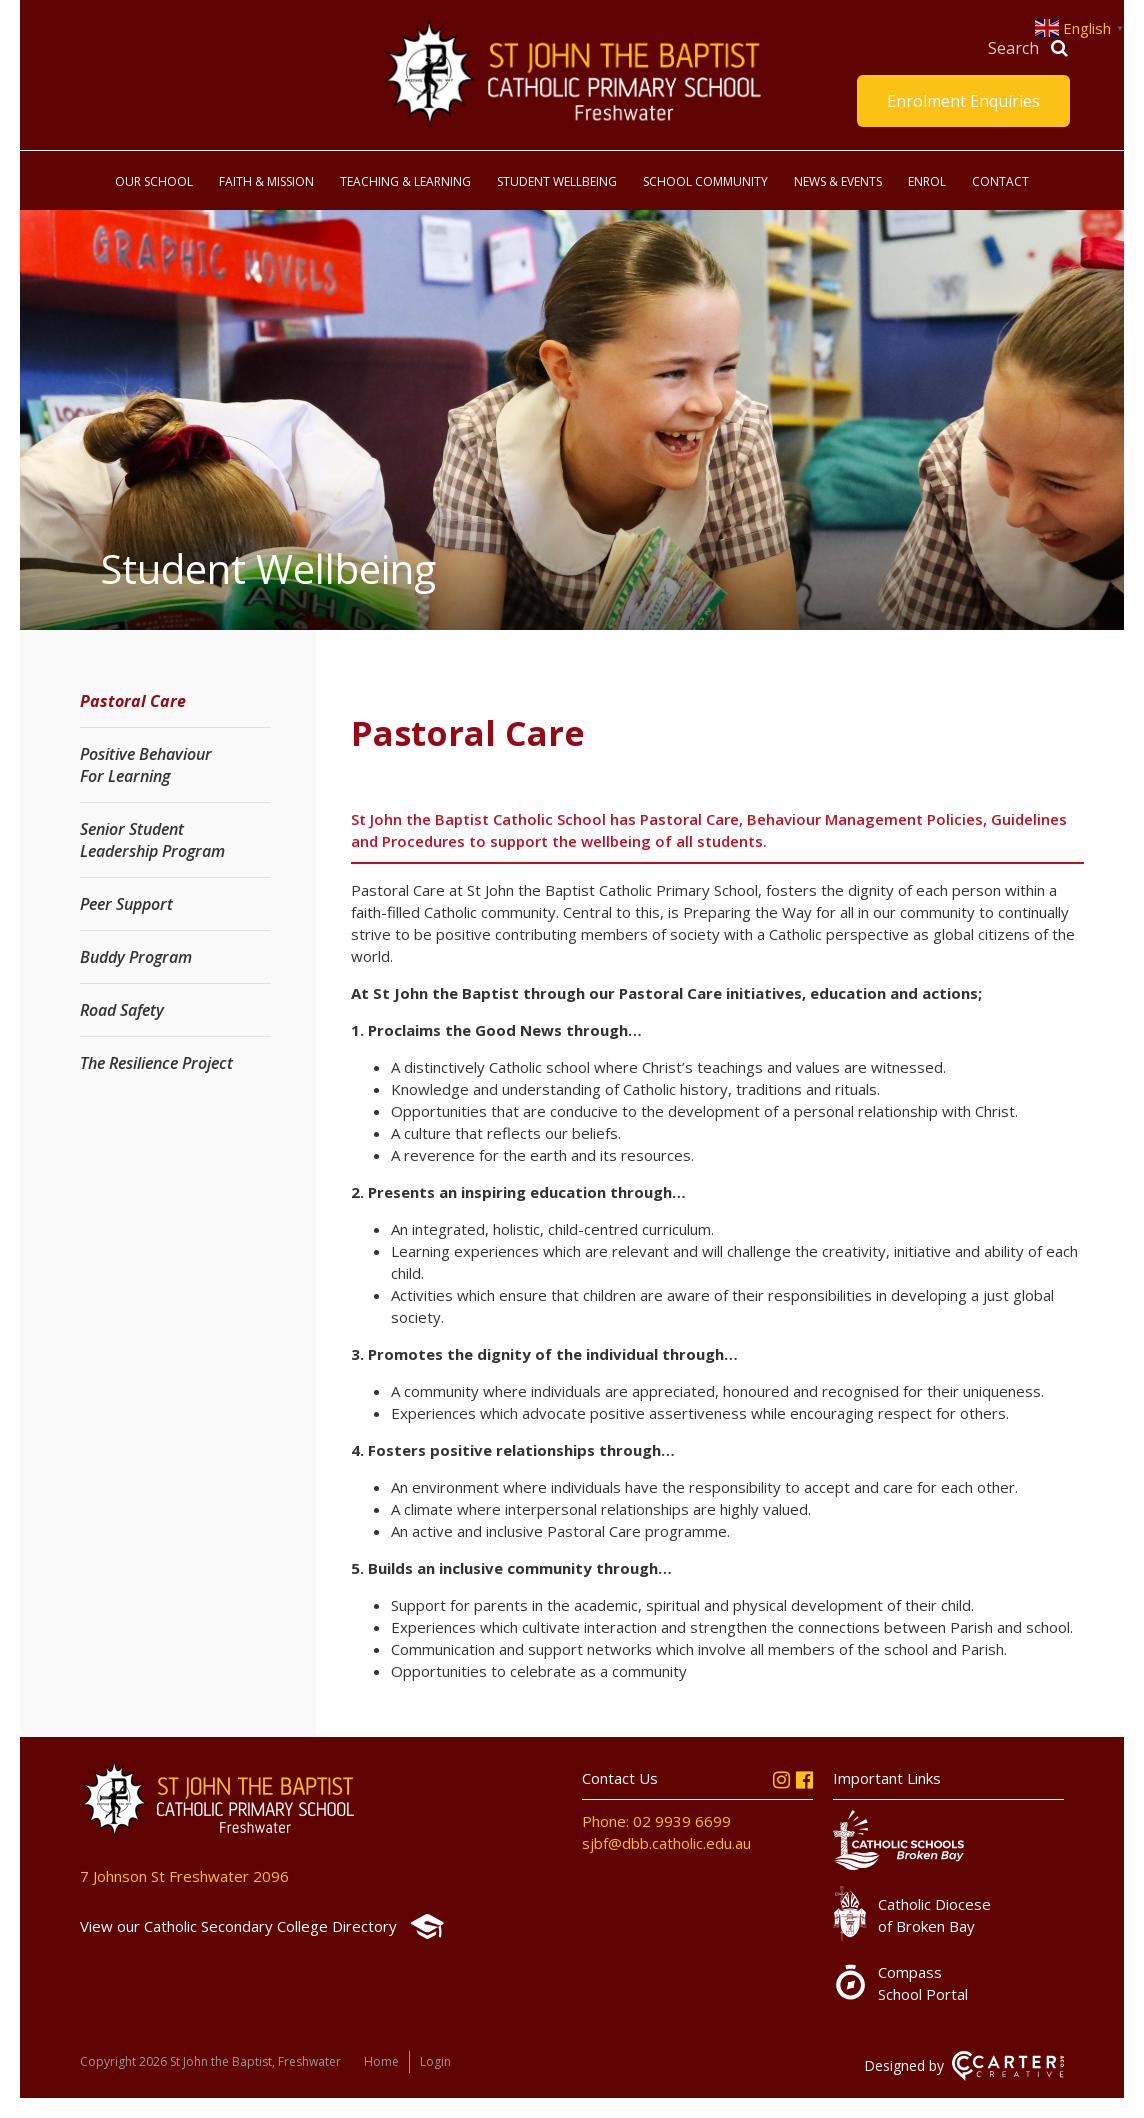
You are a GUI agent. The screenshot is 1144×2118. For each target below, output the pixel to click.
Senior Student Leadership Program (152, 840)
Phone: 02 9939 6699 (656, 1821)
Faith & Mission (266, 181)
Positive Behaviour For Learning (146, 765)
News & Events (838, 181)
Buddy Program (136, 957)
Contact (1000, 181)
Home (381, 2061)
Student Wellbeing (557, 181)
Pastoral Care (133, 701)
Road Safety (122, 1010)
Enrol (927, 181)
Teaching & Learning (405, 181)
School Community (705, 181)
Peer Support (126, 904)
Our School (154, 181)
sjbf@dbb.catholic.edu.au (666, 1843)
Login (435, 2061)
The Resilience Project (156, 1063)
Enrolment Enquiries (963, 101)
